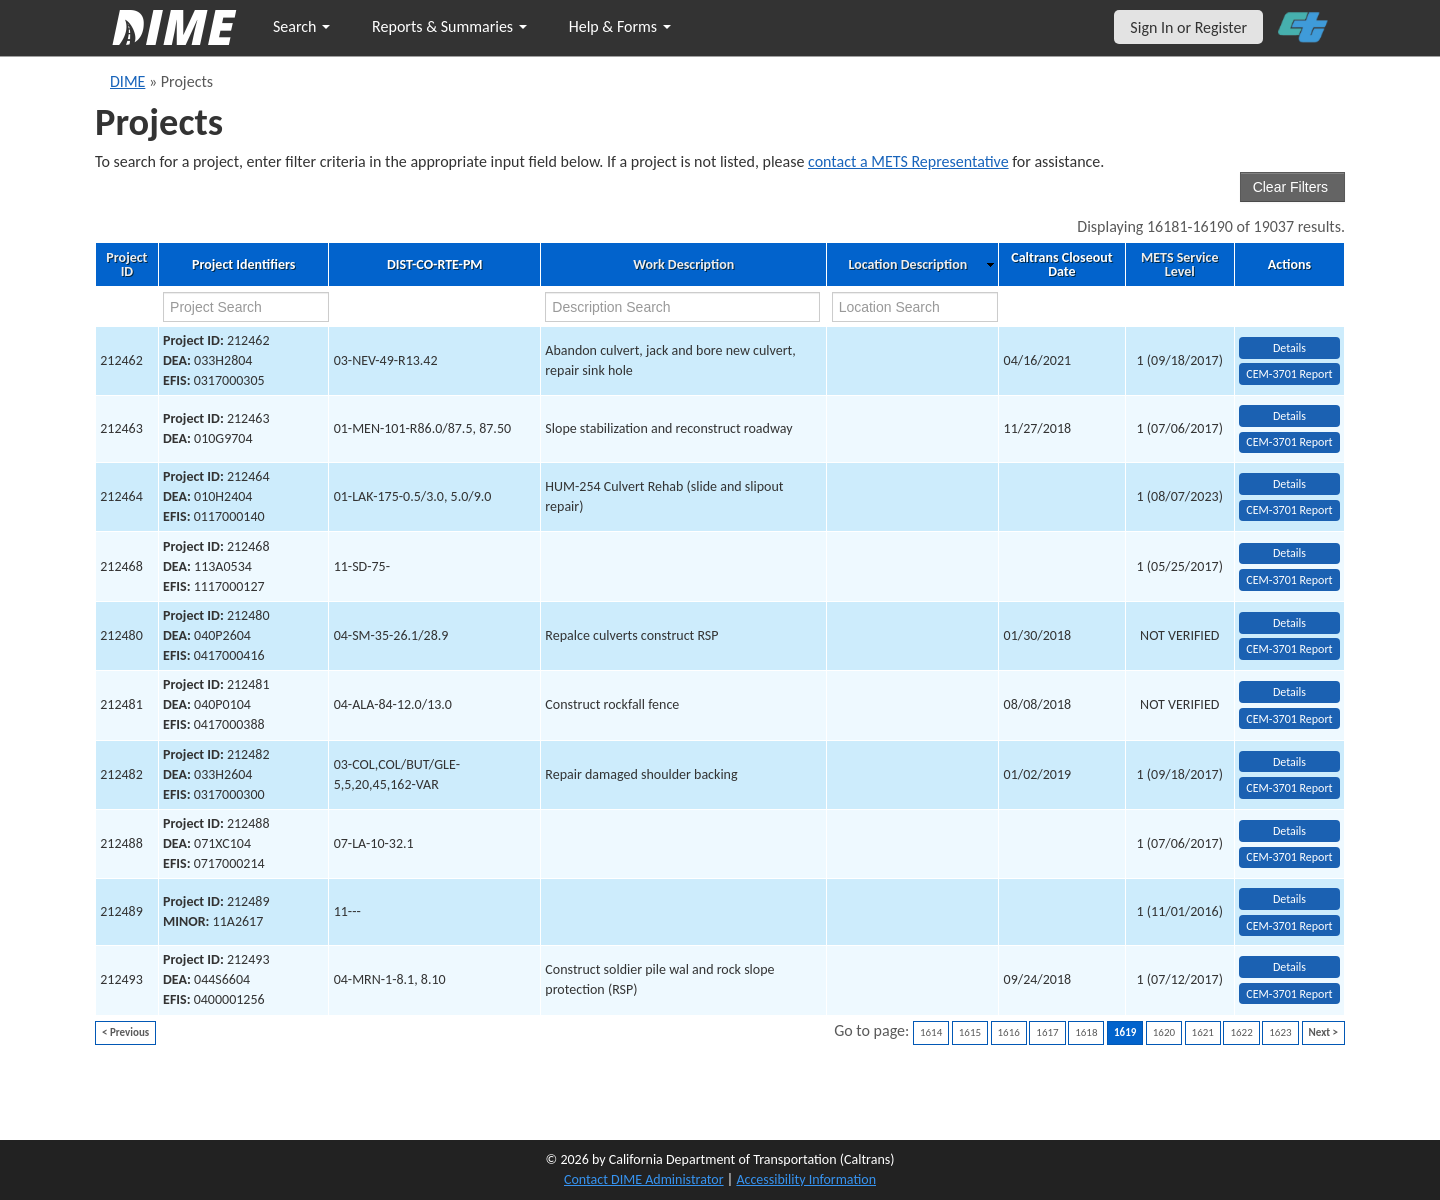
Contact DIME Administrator (644, 1179)
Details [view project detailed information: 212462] (1289, 348)
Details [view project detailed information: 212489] (1289, 899)
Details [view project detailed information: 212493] (1289, 967)
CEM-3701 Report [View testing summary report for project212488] (1289, 857)
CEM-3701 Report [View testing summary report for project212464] (1289, 510)
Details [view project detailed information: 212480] (1289, 623)
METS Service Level (1179, 265)
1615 (970, 1032)
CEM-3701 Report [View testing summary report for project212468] (1289, 580)
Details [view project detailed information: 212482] (1289, 762)
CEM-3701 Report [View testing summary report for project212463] (1289, 442)
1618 (1086, 1032)
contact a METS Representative (908, 161)
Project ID (126, 265)
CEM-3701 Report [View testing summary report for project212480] (1289, 649)
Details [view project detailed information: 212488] (1289, 831)
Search (301, 26)
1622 (1241, 1032)
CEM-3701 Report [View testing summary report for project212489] (1289, 926)
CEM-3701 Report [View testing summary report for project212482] (1289, 788)
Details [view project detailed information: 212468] (1289, 553)
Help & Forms (620, 26)
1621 (1203, 1032)
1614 (931, 1032)
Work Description (683, 265)
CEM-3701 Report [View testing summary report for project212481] (1289, 719)
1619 (1125, 1032)
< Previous (125, 1032)
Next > (1323, 1032)
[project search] (246, 307)
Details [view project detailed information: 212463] (1289, 416)
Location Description (908, 265)
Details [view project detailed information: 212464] (1289, 484)
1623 (1280, 1032)
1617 (1047, 1032)
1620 (1164, 1032)
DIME (127, 81)
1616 (1009, 1032)
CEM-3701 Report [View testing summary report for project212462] (1289, 374)
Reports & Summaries (449, 26)
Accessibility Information (806, 1179)
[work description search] (682, 307)
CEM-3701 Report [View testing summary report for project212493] (1289, 994)
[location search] (915, 307)
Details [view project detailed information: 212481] (1289, 692)
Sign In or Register (1188, 27)
